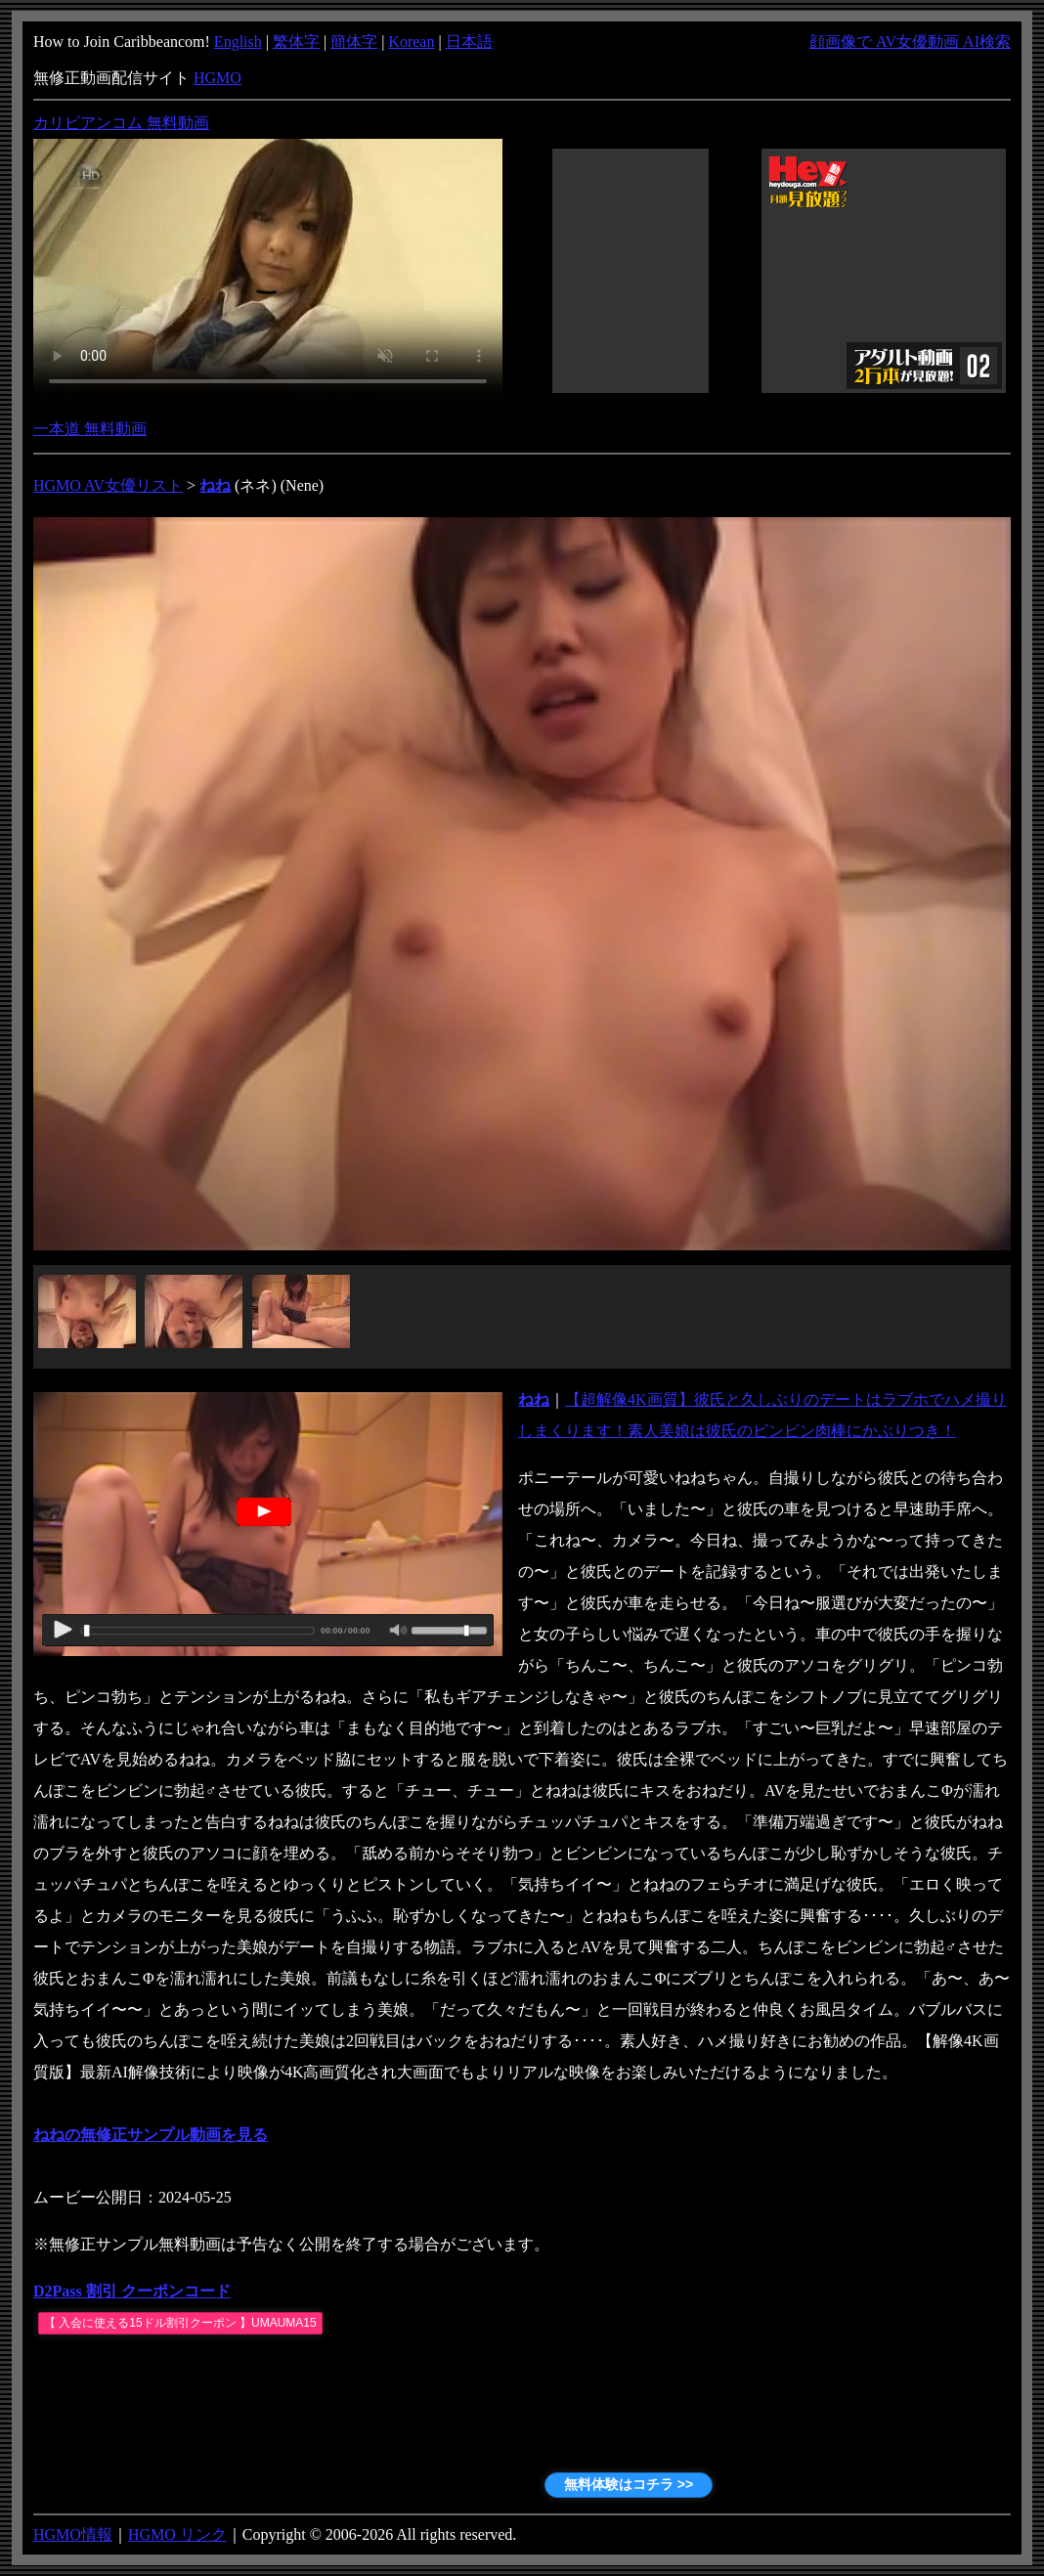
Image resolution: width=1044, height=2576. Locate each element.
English (238, 41)
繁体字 (296, 41)
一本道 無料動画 (90, 428)
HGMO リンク (177, 2534)
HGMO (217, 77)
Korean (411, 41)
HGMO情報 (72, 2534)
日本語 (469, 41)
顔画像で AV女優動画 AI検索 (910, 41)
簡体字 (353, 41)
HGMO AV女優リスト (108, 485)
